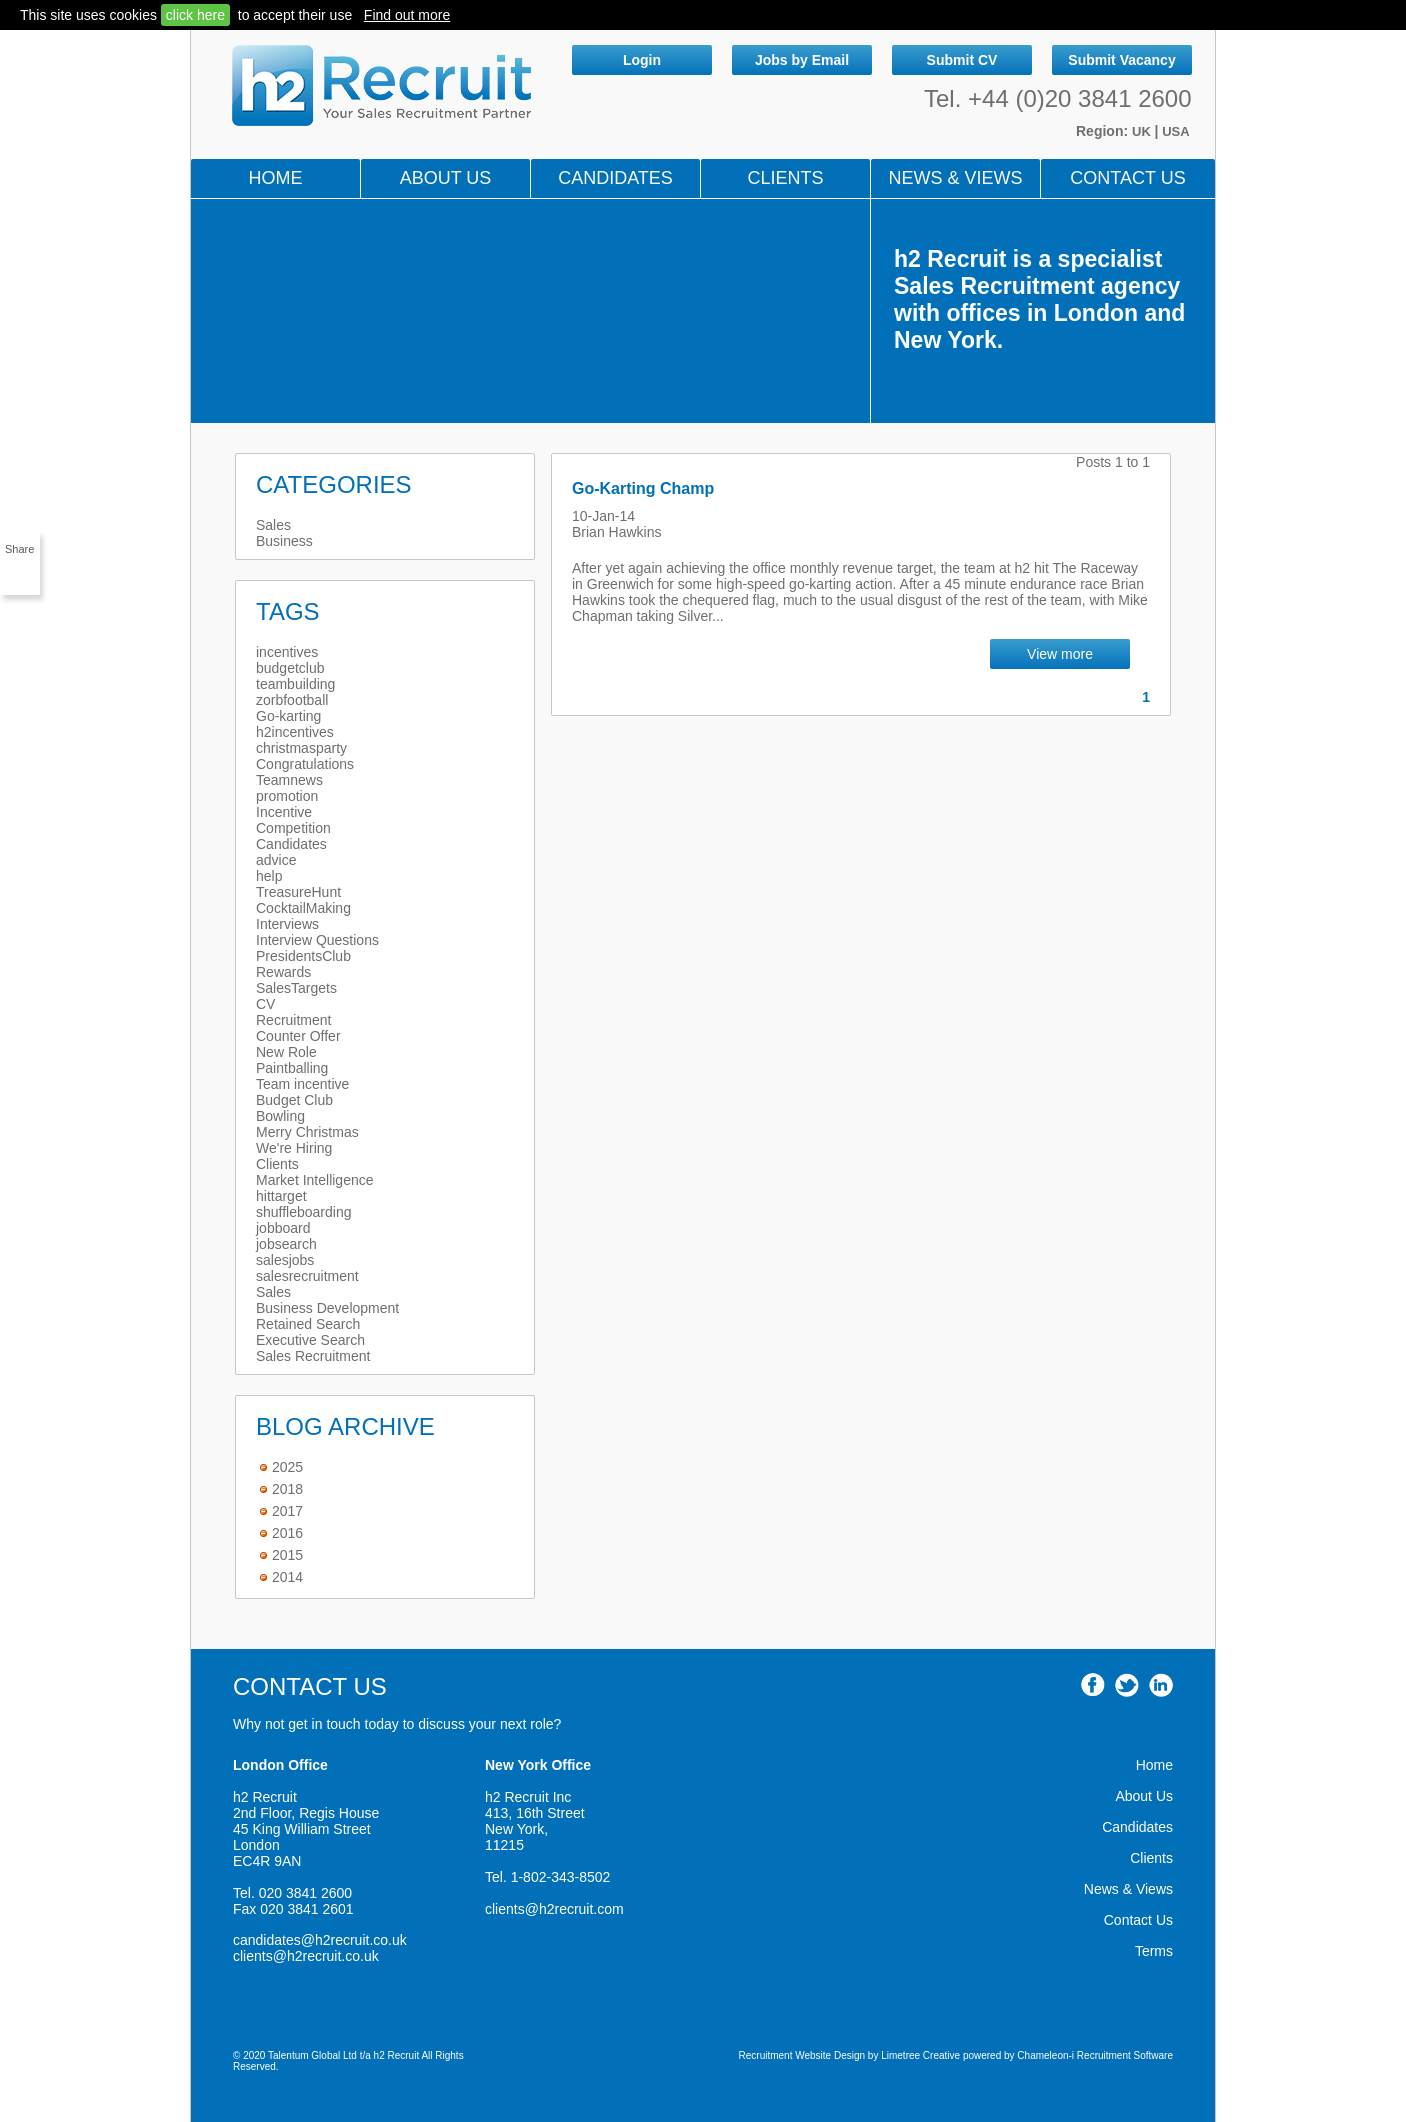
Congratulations (305, 764)
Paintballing (292, 1068)
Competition (293, 828)
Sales (273, 525)
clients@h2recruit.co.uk (306, 1956)
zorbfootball (292, 700)
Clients (785, 178)
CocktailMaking (303, 908)
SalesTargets (296, 988)
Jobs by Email (802, 60)
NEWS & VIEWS (955, 178)
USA (1175, 131)
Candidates (615, 178)
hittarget (281, 1196)
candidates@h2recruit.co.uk (320, 1940)
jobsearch (286, 1244)
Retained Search (308, 1324)
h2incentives (295, 732)
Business (284, 541)
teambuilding (295, 684)
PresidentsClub (303, 956)
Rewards (283, 972)
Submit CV (962, 60)
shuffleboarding (303, 1212)
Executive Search (310, 1340)
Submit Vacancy (1121, 60)
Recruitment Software (1125, 2055)
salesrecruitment (307, 1276)
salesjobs (285, 1260)
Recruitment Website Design (802, 2055)
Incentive (284, 812)
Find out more (407, 15)
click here (195, 15)
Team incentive (302, 1084)
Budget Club (294, 1100)
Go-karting (288, 716)
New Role (286, 1052)
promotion (287, 796)
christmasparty (301, 748)
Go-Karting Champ (643, 488)
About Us (446, 178)
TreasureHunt (298, 892)
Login (642, 60)
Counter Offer (298, 1036)
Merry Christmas (307, 1132)
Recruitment (293, 1020)
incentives (287, 652)
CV (265, 1004)
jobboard (283, 1228)
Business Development (327, 1308)
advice (276, 860)
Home (276, 178)
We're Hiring (294, 1148)
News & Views (1128, 1889)
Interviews (287, 924)
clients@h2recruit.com (554, 1909)
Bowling (280, 1116)
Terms (1154, 1951)
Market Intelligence (315, 1180)
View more (1060, 654)
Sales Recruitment (313, 1356)
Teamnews (289, 780)
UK (1143, 131)
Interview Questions (317, 940)
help (269, 876)
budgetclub (290, 668)
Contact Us (1127, 178)
